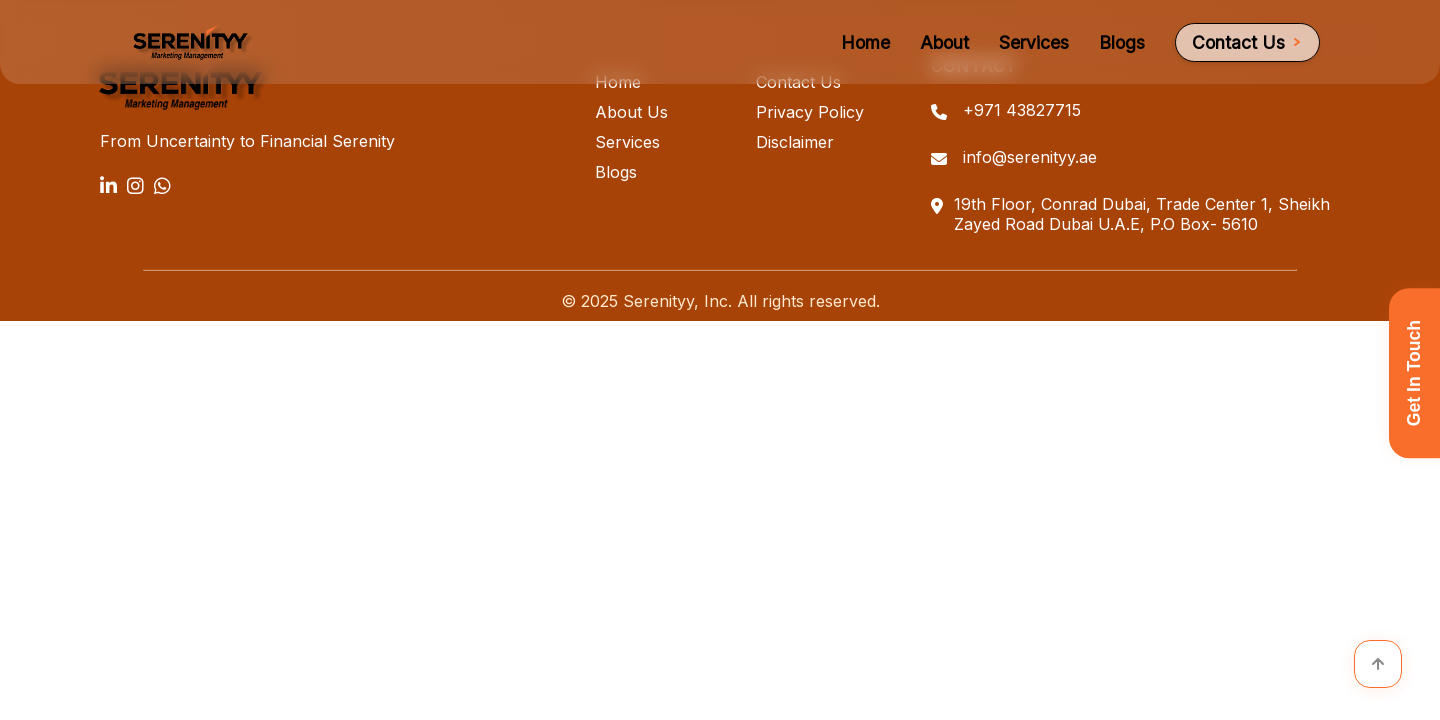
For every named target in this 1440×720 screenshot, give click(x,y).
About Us (631, 112)
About (944, 42)
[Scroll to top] (1378, 664)
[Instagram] (135, 186)
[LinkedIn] (108, 186)
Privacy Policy (810, 112)
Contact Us (1247, 42)
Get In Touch (1414, 373)
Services (1034, 42)
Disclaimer (795, 142)
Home (865, 42)
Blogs (1122, 42)
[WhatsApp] (162, 186)
